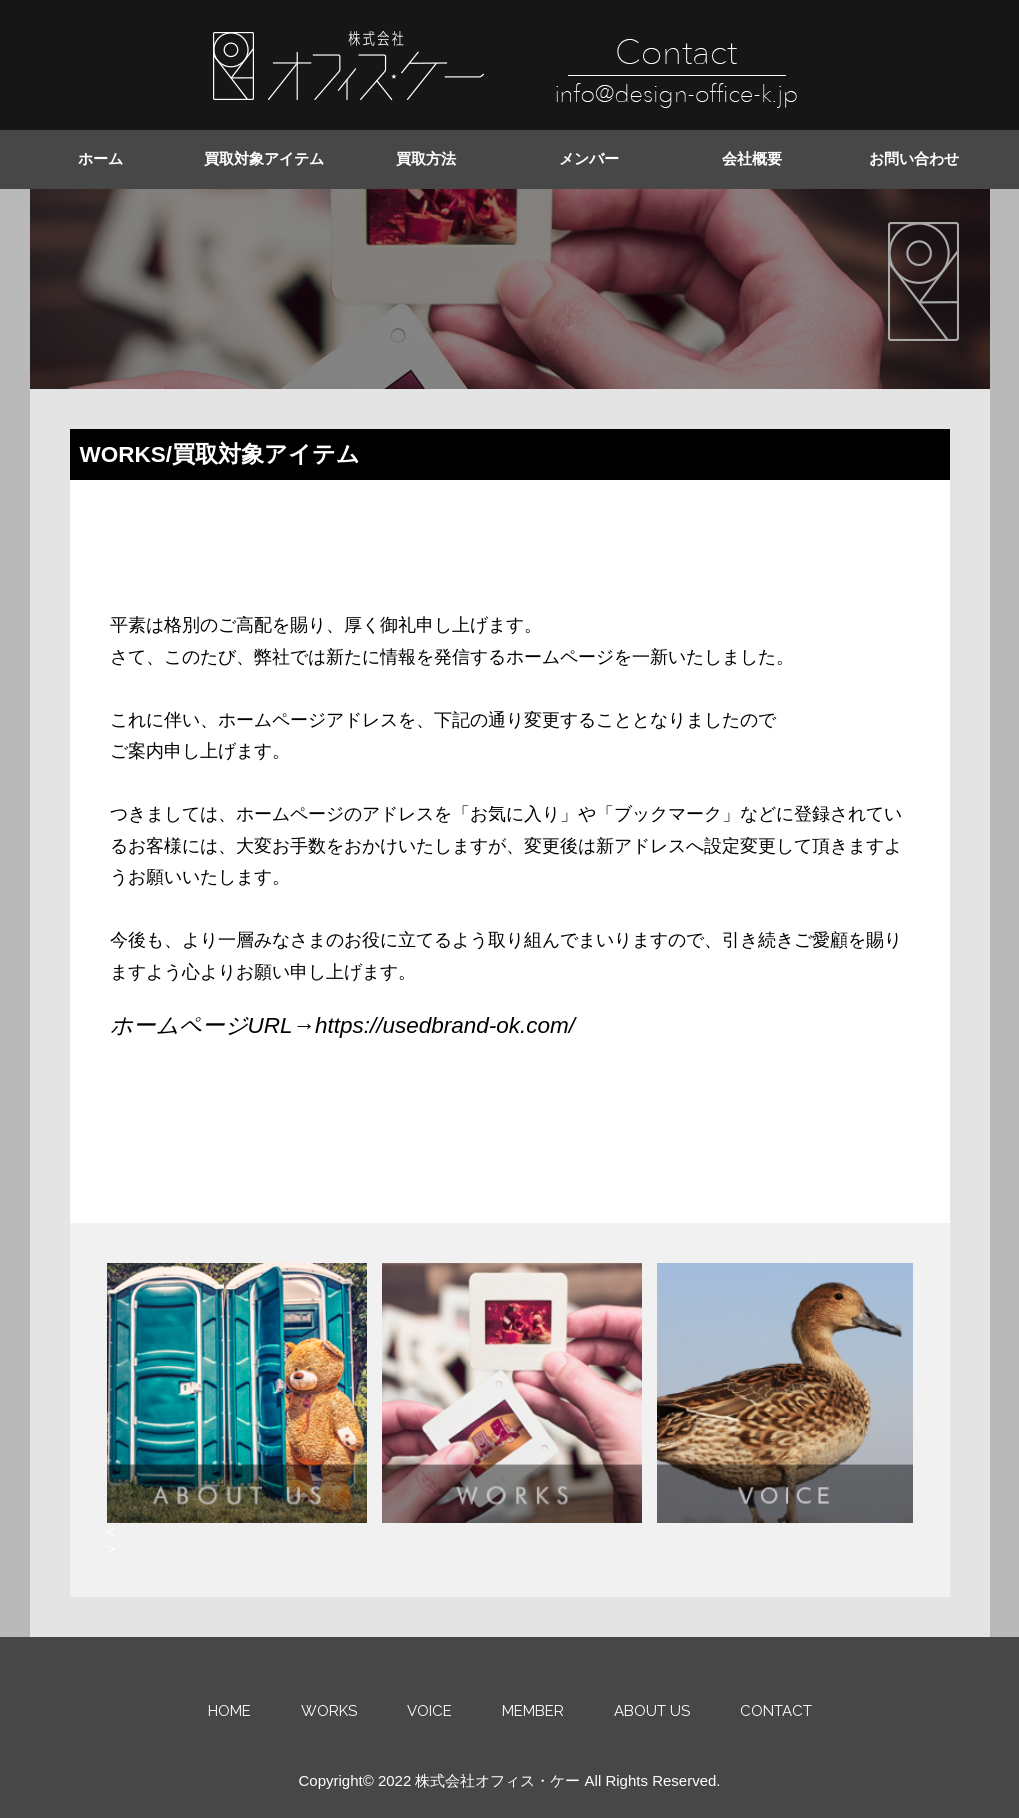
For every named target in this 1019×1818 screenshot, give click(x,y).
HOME (229, 1711)
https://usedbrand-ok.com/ (445, 1025)
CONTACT (776, 1711)
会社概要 (752, 159)
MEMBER (533, 1711)
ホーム (100, 159)
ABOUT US (652, 1711)
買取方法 (426, 159)
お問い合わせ (914, 159)
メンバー (589, 159)
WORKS (329, 1711)
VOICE (429, 1711)
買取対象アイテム (264, 159)
